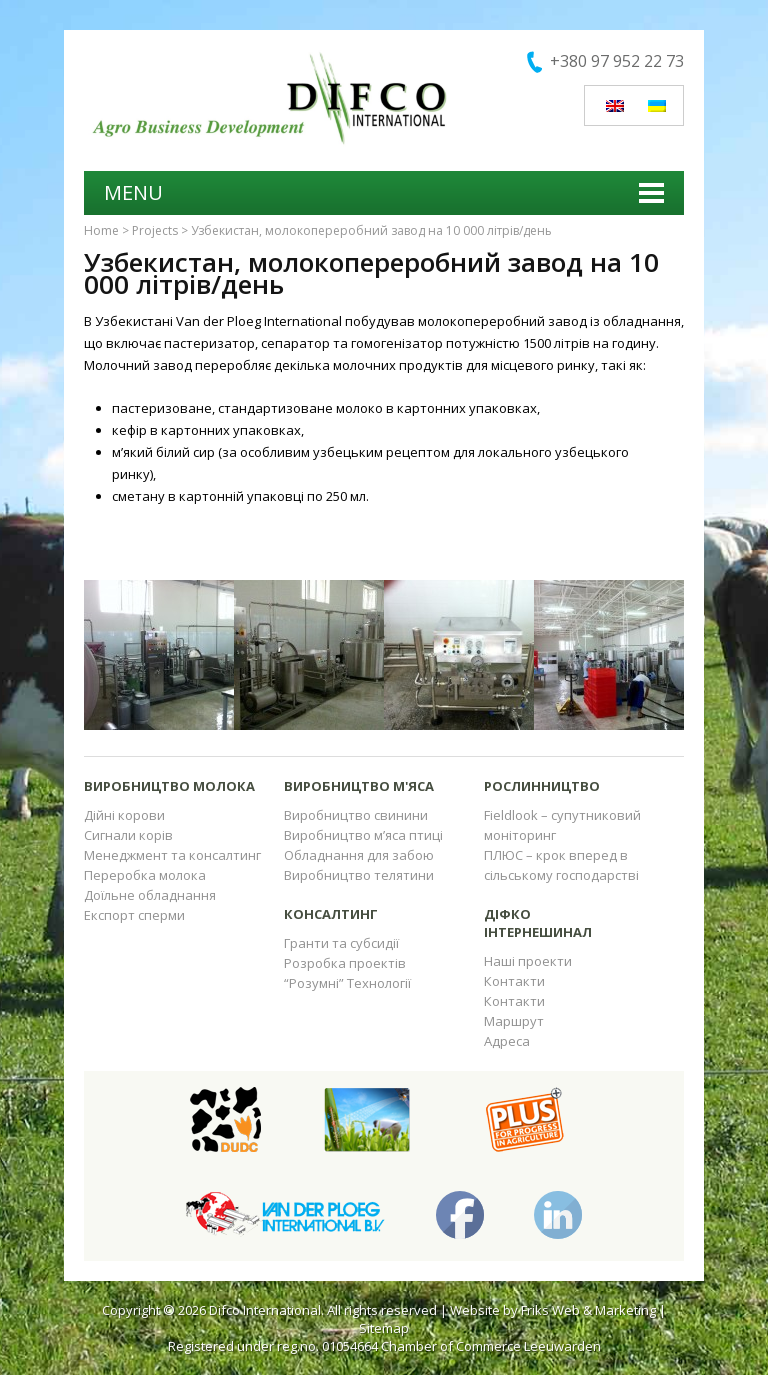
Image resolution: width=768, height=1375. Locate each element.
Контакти (514, 981)
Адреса (507, 1041)
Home (101, 230)
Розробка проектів (345, 963)
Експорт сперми (134, 915)
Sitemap (384, 1328)
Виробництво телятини (359, 875)
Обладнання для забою (359, 855)
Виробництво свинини (356, 815)
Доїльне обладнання (150, 895)
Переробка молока (145, 875)
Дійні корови (124, 815)
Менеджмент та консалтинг (172, 855)
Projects (155, 230)
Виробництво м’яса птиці (363, 835)
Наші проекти (528, 961)
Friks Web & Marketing (588, 1310)
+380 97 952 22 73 (617, 61)
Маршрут (514, 1021)
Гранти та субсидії (341, 943)
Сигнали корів (128, 835)
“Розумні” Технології (347, 983)
